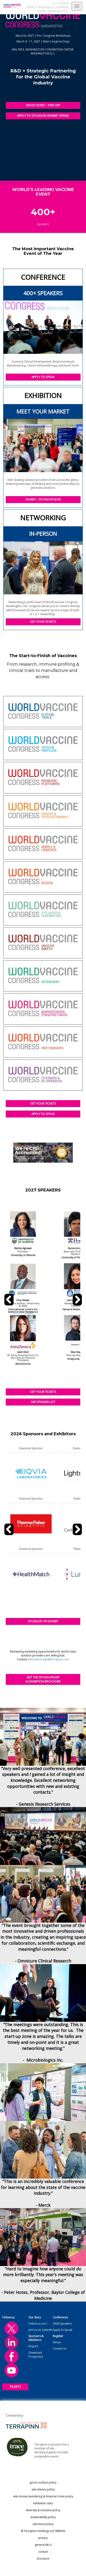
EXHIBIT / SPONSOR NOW (43, 499)
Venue (57, 2342)
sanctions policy (43, 2524)
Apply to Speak (62, 2330)
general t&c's (43, 2545)
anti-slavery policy (43, 2489)
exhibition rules (43, 2503)
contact (43, 2552)
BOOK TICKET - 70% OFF (43, 105)
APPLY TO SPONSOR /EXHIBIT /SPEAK (43, 115)
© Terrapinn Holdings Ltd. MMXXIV (43, 2531)
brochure (43, 2559)
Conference (60, 2317)
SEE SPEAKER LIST (43, 1402)
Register (58, 2336)
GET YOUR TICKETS (43, 621)
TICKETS (15, 2387)
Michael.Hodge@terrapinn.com (48, 1659)
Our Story (34, 2317)
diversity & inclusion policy (43, 2510)
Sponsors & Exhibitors (36, 2338)
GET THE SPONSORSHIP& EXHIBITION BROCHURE (43, 1679)
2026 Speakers (62, 2324)
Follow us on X (37, 2324)
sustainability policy (43, 2517)
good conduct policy (43, 2482)
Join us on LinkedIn (40, 2330)
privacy (43, 2538)
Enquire (33, 2346)
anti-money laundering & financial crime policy (43, 2496)
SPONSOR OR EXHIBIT (43, 1621)
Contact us (60, 2348)
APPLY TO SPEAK (43, 377)
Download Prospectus (35, 2355)
